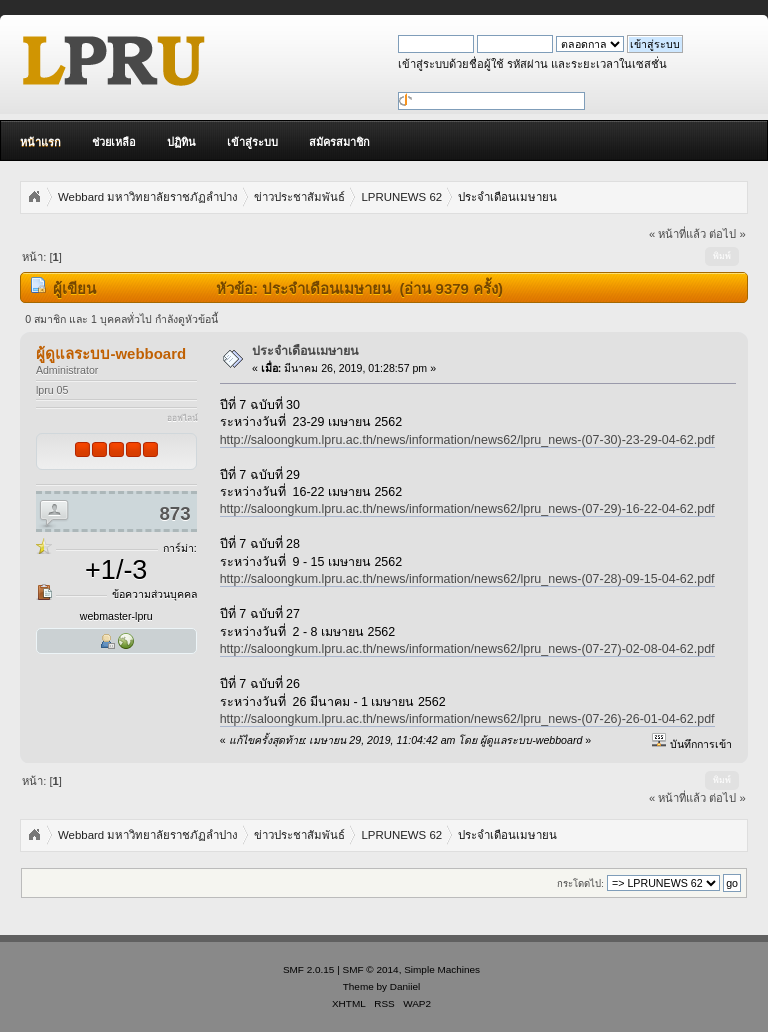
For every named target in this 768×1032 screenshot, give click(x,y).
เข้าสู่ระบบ (252, 142)
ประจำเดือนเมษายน (305, 351)
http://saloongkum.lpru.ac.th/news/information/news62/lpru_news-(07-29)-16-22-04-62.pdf (467, 509)
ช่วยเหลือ (114, 142)
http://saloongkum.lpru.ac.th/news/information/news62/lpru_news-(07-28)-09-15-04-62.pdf (467, 579)
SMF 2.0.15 (309, 969)
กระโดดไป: (580, 883)
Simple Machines (442, 969)
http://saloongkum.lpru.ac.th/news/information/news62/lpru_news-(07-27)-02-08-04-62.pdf (467, 649)
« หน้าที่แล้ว (677, 234)
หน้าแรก (40, 142)
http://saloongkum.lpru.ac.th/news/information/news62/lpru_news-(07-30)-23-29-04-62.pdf (467, 440)
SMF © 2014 (371, 969)
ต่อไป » (727, 234)
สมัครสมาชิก (339, 142)
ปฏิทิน (181, 142)
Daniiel (405, 986)
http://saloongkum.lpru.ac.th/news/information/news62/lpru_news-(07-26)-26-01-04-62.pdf (467, 719)
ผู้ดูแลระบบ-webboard (111, 353)
